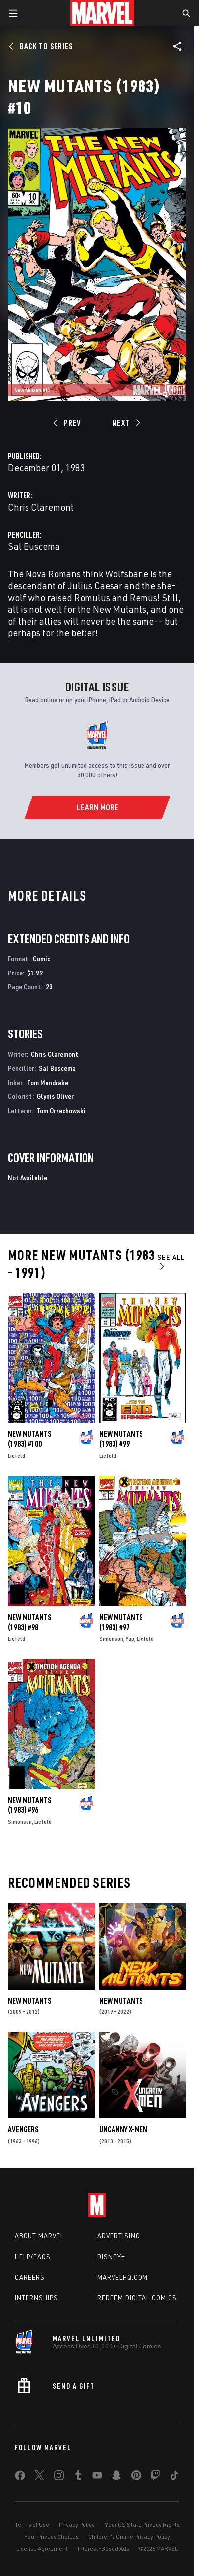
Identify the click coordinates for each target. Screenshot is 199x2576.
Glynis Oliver (55, 1096)
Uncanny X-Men (123, 2129)
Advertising (118, 2236)
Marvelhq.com (122, 2277)
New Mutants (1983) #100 (29, 1439)
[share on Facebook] (20, 2478)
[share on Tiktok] (174, 2477)
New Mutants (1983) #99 (120, 1439)
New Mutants (29, 2000)
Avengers (23, 2129)
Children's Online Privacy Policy (129, 2536)
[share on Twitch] (155, 2477)
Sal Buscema (34, 546)
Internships (36, 2298)
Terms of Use (32, 2524)
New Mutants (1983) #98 (29, 1622)
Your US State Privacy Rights (142, 2524)
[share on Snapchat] (116, 2477)
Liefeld (16, 1455)
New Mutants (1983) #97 (120, 1622)
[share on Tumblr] (78, 2477)
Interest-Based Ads (103, 2548)
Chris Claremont (41, 507)
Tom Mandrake (47, 1082)
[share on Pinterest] (136, 2477)
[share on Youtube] (97, 2477)
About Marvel (39, 2236)
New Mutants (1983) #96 (29, 1805)
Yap (130, 1638)
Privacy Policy (77, 2524)
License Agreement (42, 2548)
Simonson (111, 1638)
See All (171, 1261)
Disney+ (111, 2257)
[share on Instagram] (59, 2477)
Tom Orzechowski (60, 1110)
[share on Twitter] (39, 2477)
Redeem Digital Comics (137, 2298)
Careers (30, 2277)
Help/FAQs (33, 2257)
